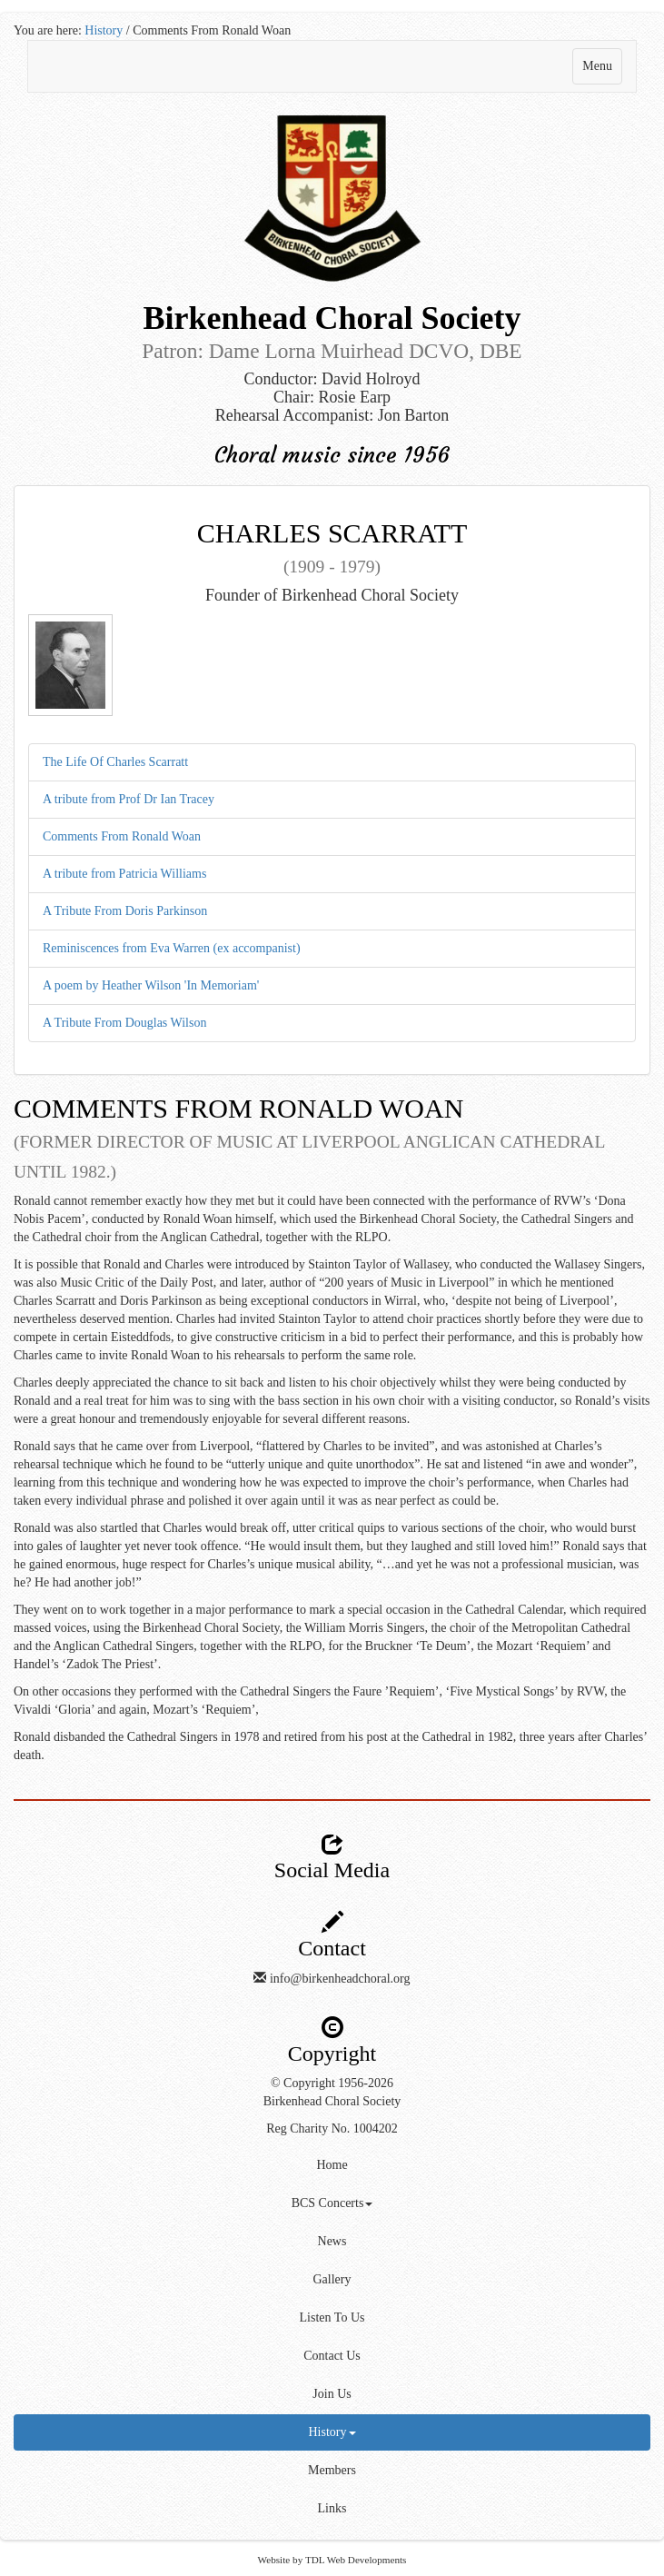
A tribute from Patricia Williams (124, 873)
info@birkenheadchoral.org (340, 1978)
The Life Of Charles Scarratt (115, 762)
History (103, 30)
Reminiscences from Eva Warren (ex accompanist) (172, 948)
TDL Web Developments (356, 2559)
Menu (601, 70)
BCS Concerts (332, 2203)
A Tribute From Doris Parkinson (125, 911)
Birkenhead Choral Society (332, 2101)
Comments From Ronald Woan (122, 836)
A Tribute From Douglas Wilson (124, 1022)
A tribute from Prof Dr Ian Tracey (128, 799)
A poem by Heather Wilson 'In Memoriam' (151, 985)
